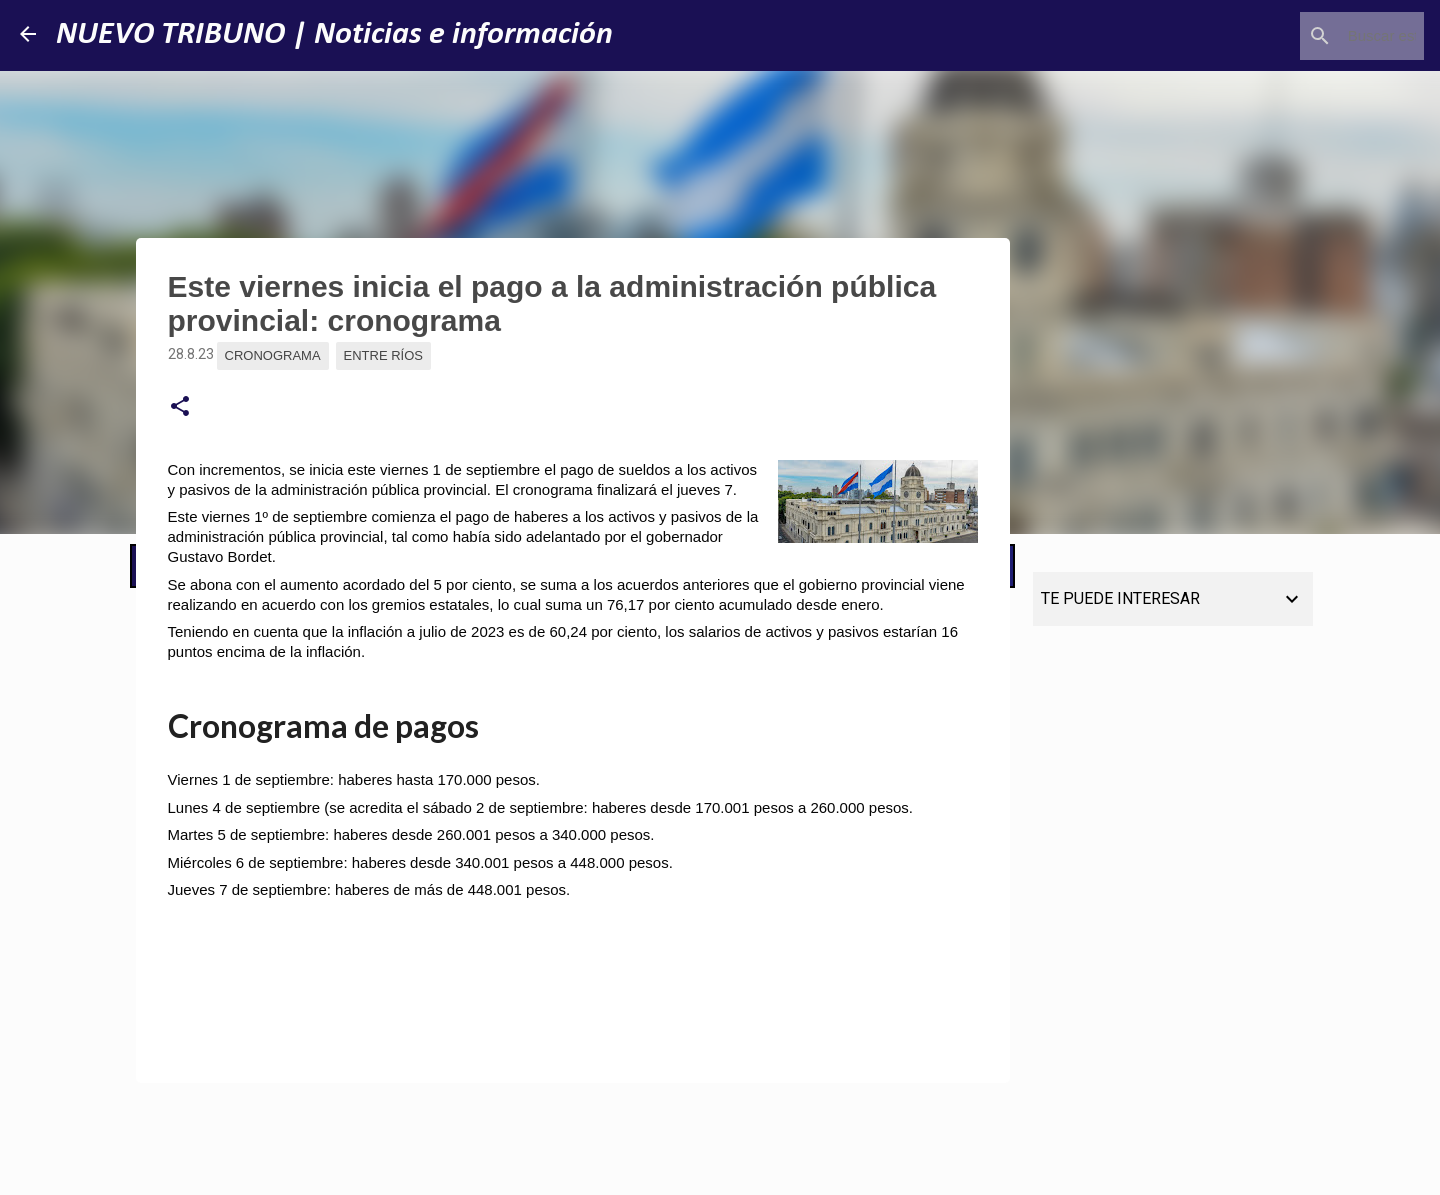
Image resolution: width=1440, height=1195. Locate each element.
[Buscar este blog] (1319, 36)
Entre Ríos (383, 355)
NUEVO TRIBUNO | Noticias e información (334, 35)
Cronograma (273, 355)
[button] (180, 407)
